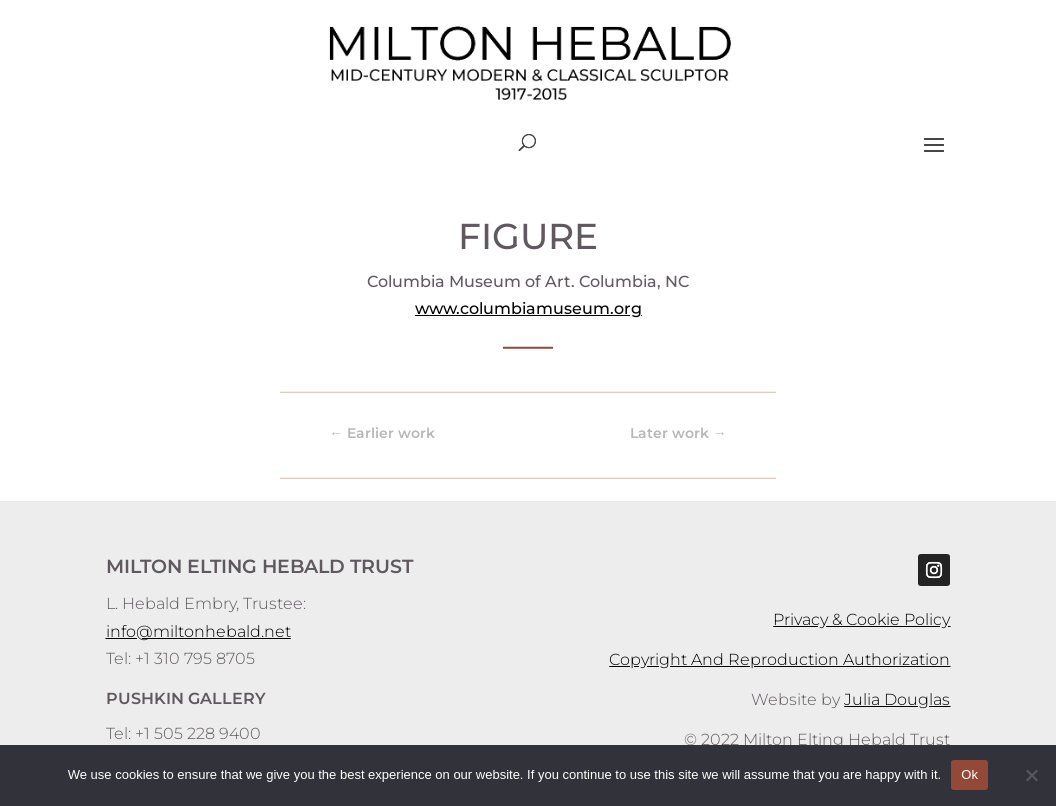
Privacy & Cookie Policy (861, 619)
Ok (969, 774)
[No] (1031, 775)
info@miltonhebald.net (198, 631)
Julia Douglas (897, 699)
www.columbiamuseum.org (527, 308)
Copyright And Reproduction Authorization (779, 659)
